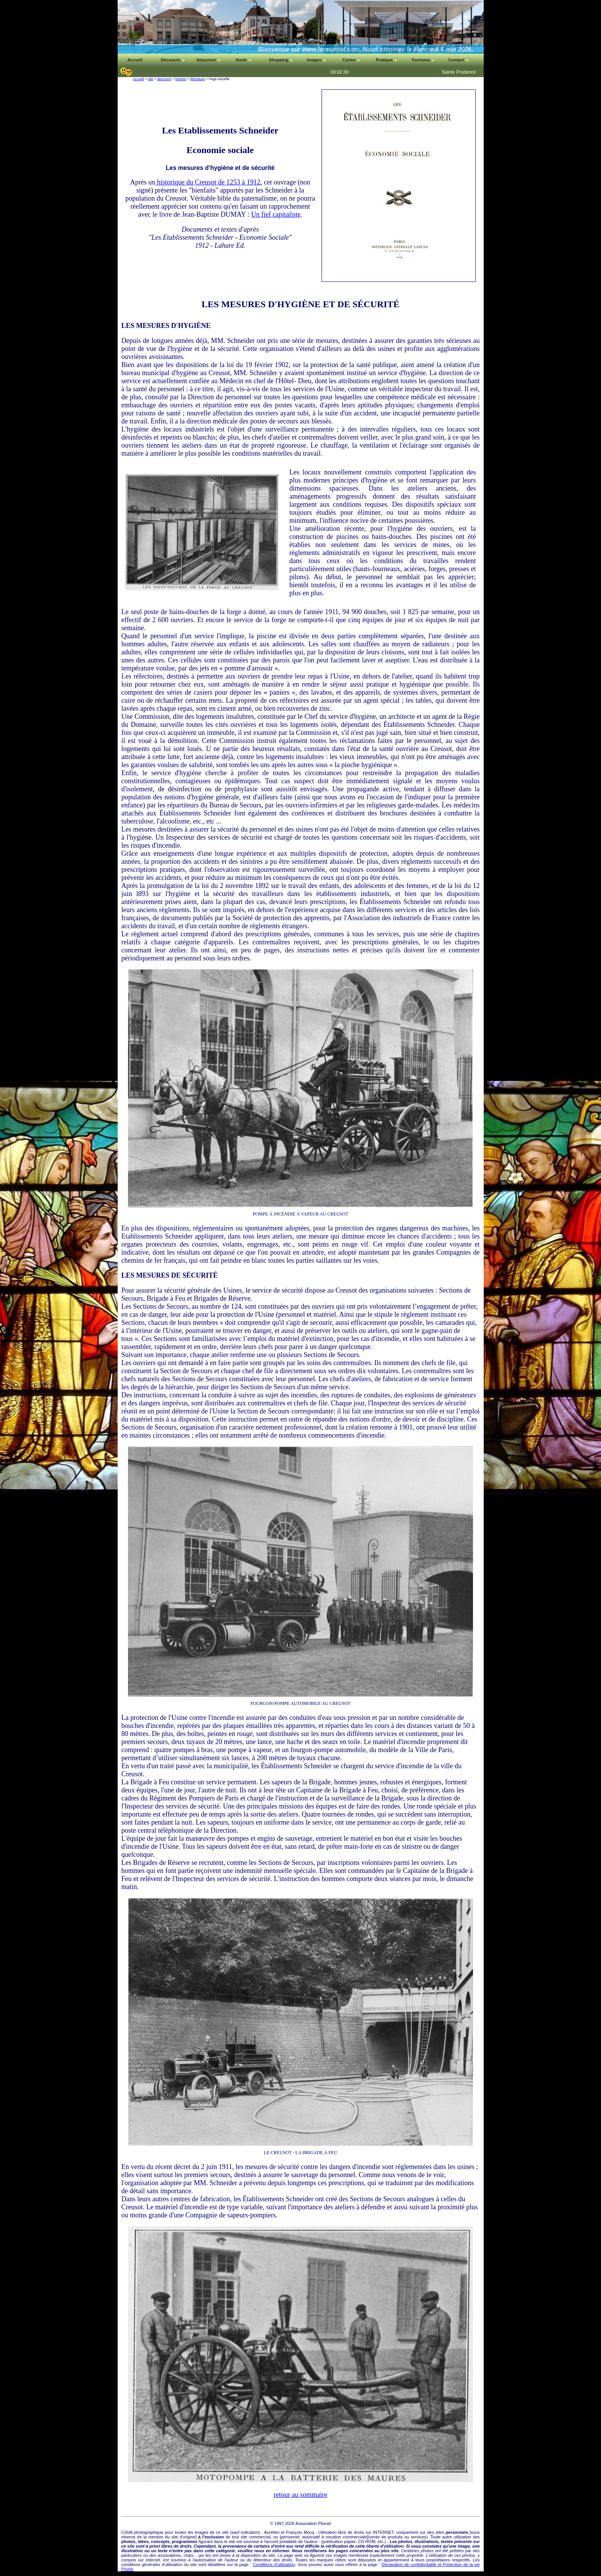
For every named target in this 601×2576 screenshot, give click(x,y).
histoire (180, 79)
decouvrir (164, 79)
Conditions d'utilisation (274, 2564)
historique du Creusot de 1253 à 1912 (207, 182)
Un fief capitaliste (275, 214)
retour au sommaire (300, 2495)
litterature (197, 79)
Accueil (138, 79)
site (150, 79)
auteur (312, 2541)
